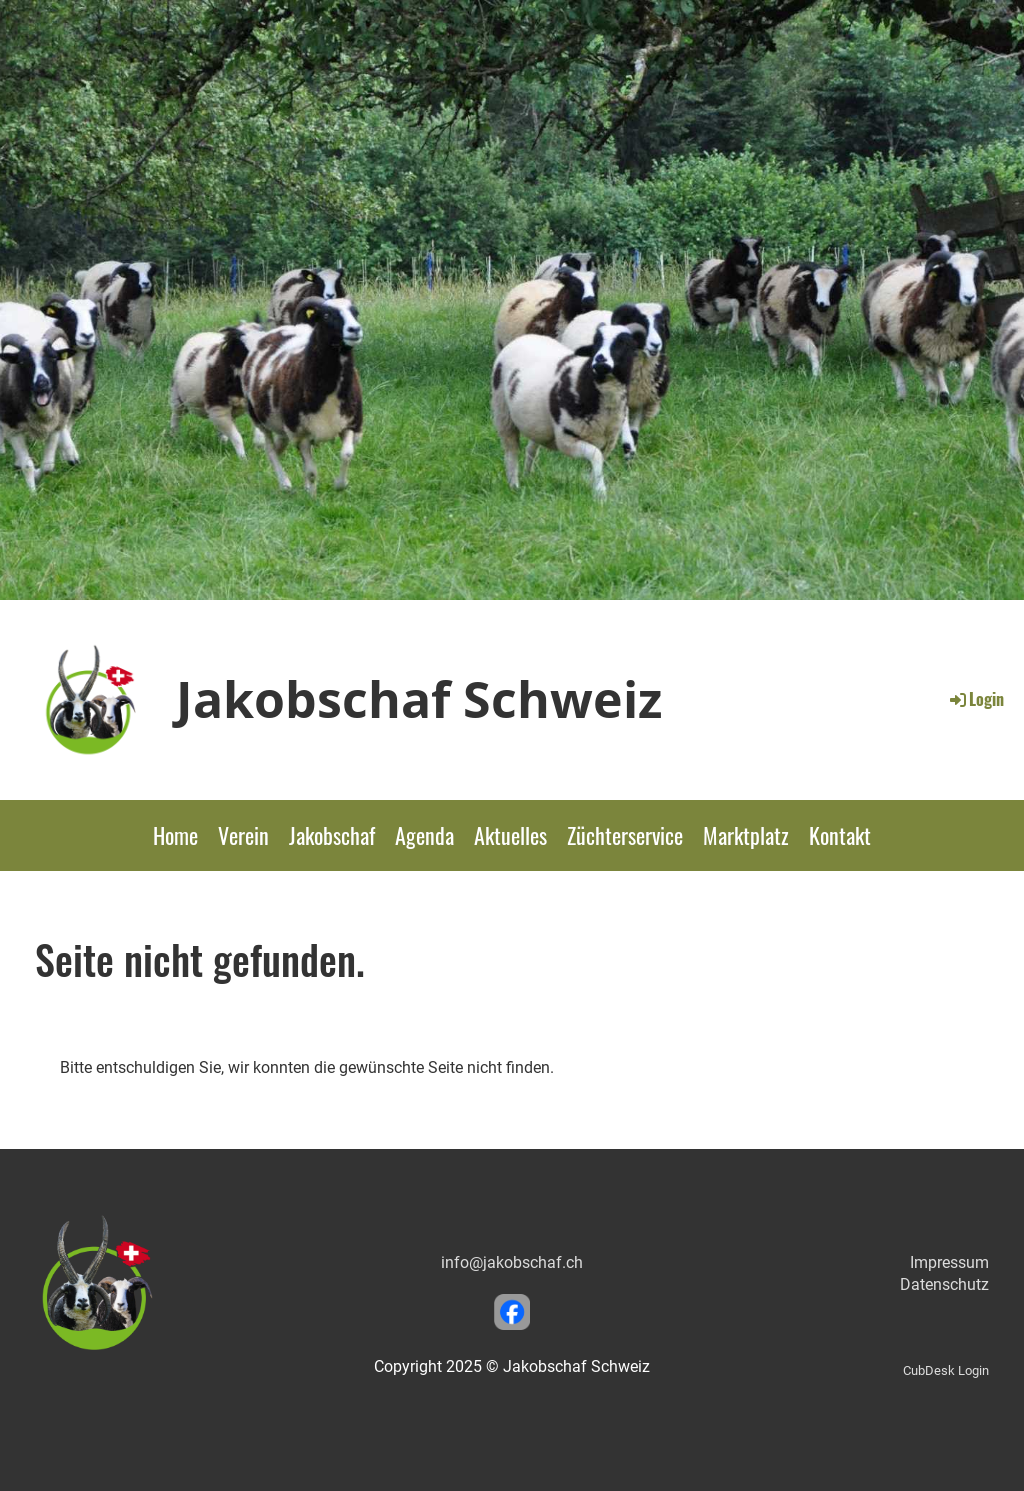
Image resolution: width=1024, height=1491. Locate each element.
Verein (243, 835)
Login (975, 699)
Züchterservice (625, 835)
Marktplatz (746, 835)
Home (175, 835)
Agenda (424, 835)
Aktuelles (510, 835)
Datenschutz (944, 1284)
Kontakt (840, 835)
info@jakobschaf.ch (512, 1262)
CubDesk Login (946, 1370)
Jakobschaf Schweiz (419, 699)
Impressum (949, 1262)
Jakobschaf (332, 835)
